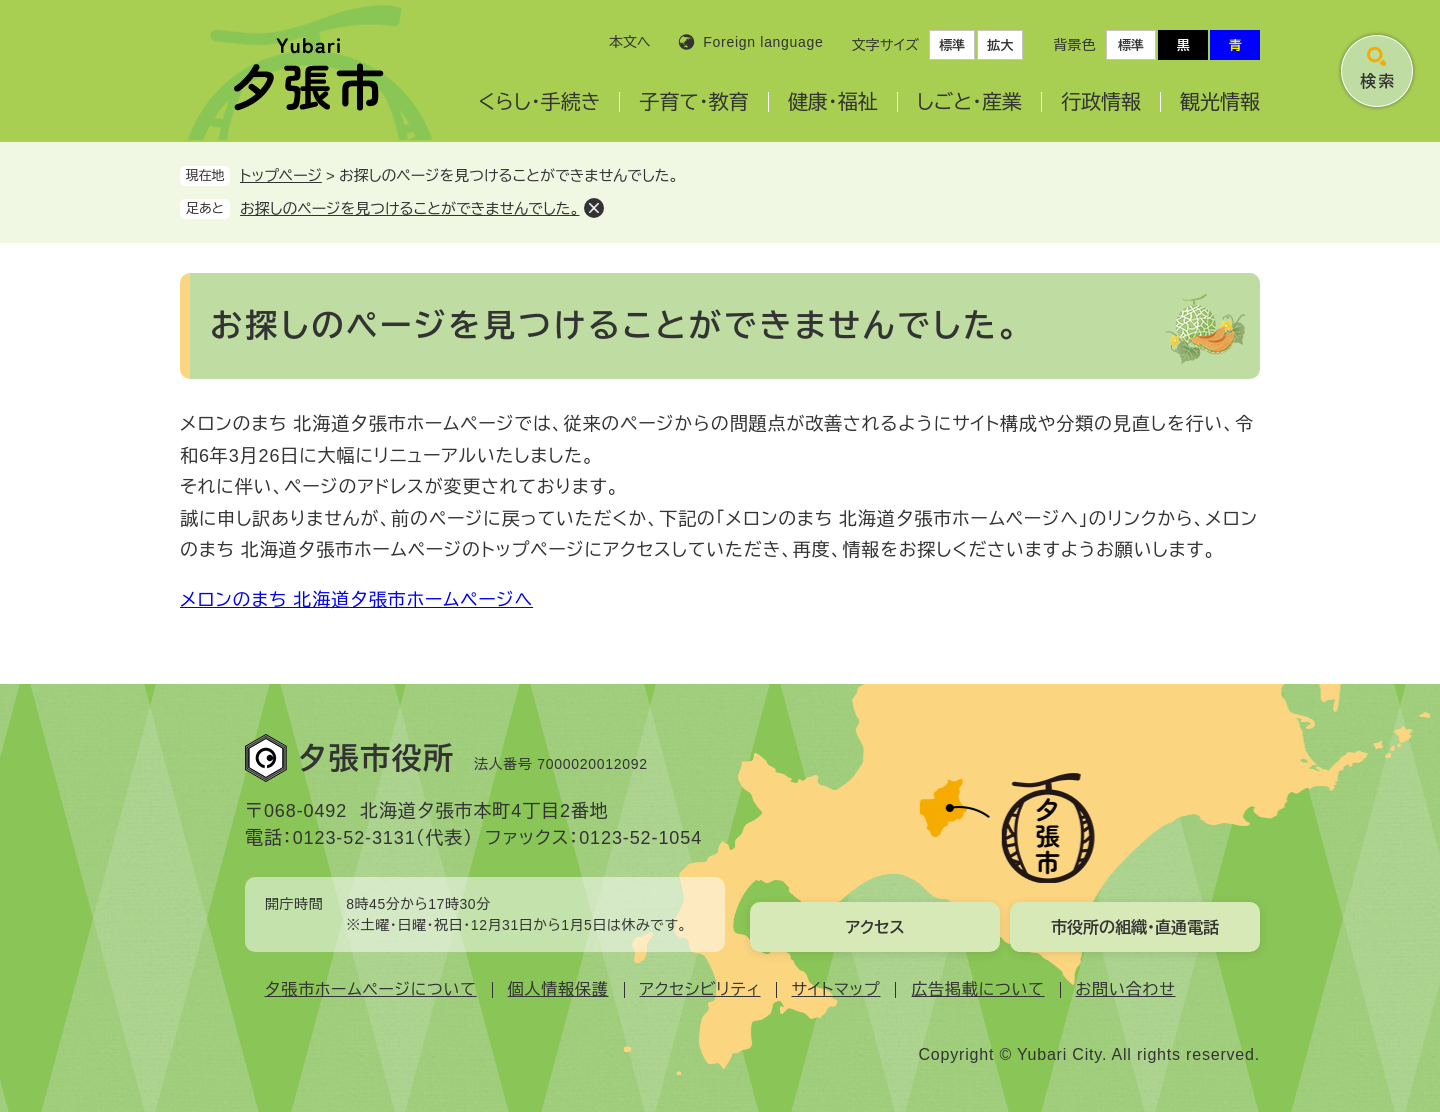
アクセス (874, 927)
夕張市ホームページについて (371, 989)
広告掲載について (977, 989)
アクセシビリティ (700, 989)
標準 (952, 45)
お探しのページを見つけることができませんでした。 (409, 208)
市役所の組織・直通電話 (1135, 927)
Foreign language (763, 42)
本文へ (630, 42)
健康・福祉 (833, 102)
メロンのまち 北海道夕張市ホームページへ (356, 600)
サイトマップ (836, 989)
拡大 (1000, 45)
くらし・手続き (539, 102)
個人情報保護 (558, 989)
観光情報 (1220, 102)
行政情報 (1101, 102)
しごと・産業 (969, 102)
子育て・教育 (693, 102)
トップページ (281, 175)
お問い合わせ (1126, 989)
